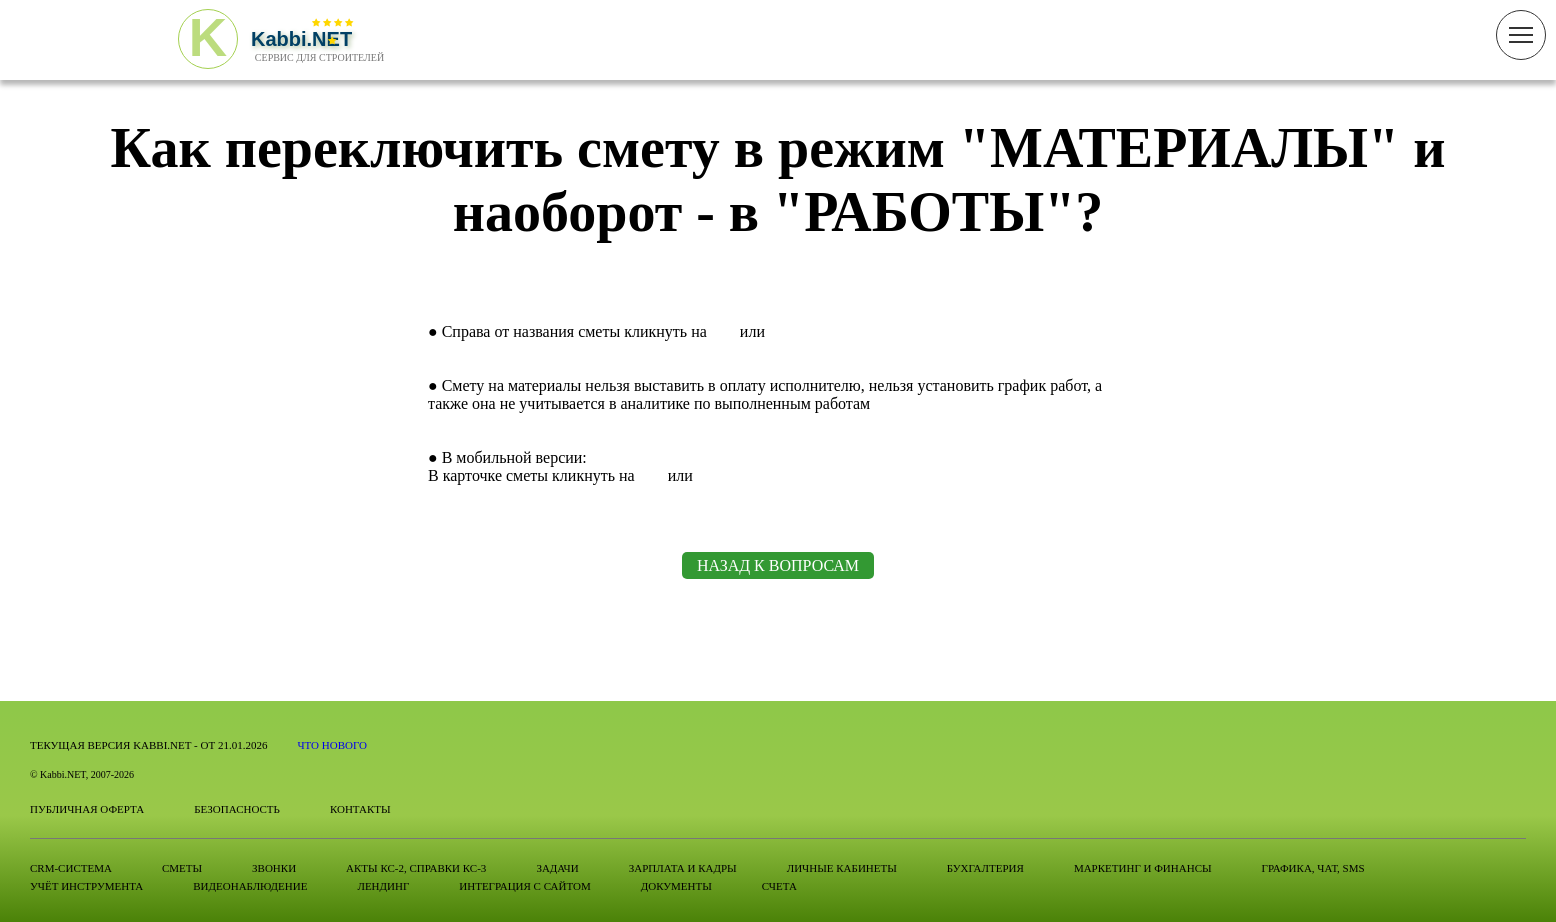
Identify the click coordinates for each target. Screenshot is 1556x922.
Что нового (332, 745)
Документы (676, 886)
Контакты (360, 809)
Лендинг (383, 886)
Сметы (182, 868)
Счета (779, 886)
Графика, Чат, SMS (1313, 868)
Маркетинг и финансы (1143, 868)
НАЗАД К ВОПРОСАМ (778, 565)
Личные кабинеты (842, 868)
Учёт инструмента (86, 886)
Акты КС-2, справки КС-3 (416, 868)
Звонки (274, 868)
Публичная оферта (87, 809)
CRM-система (71, 868)
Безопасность (237, 809)
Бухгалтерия (985, 868)
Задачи (557, 868)
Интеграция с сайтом (524, 886)
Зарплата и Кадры (683, 868)
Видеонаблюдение (250, 886)
